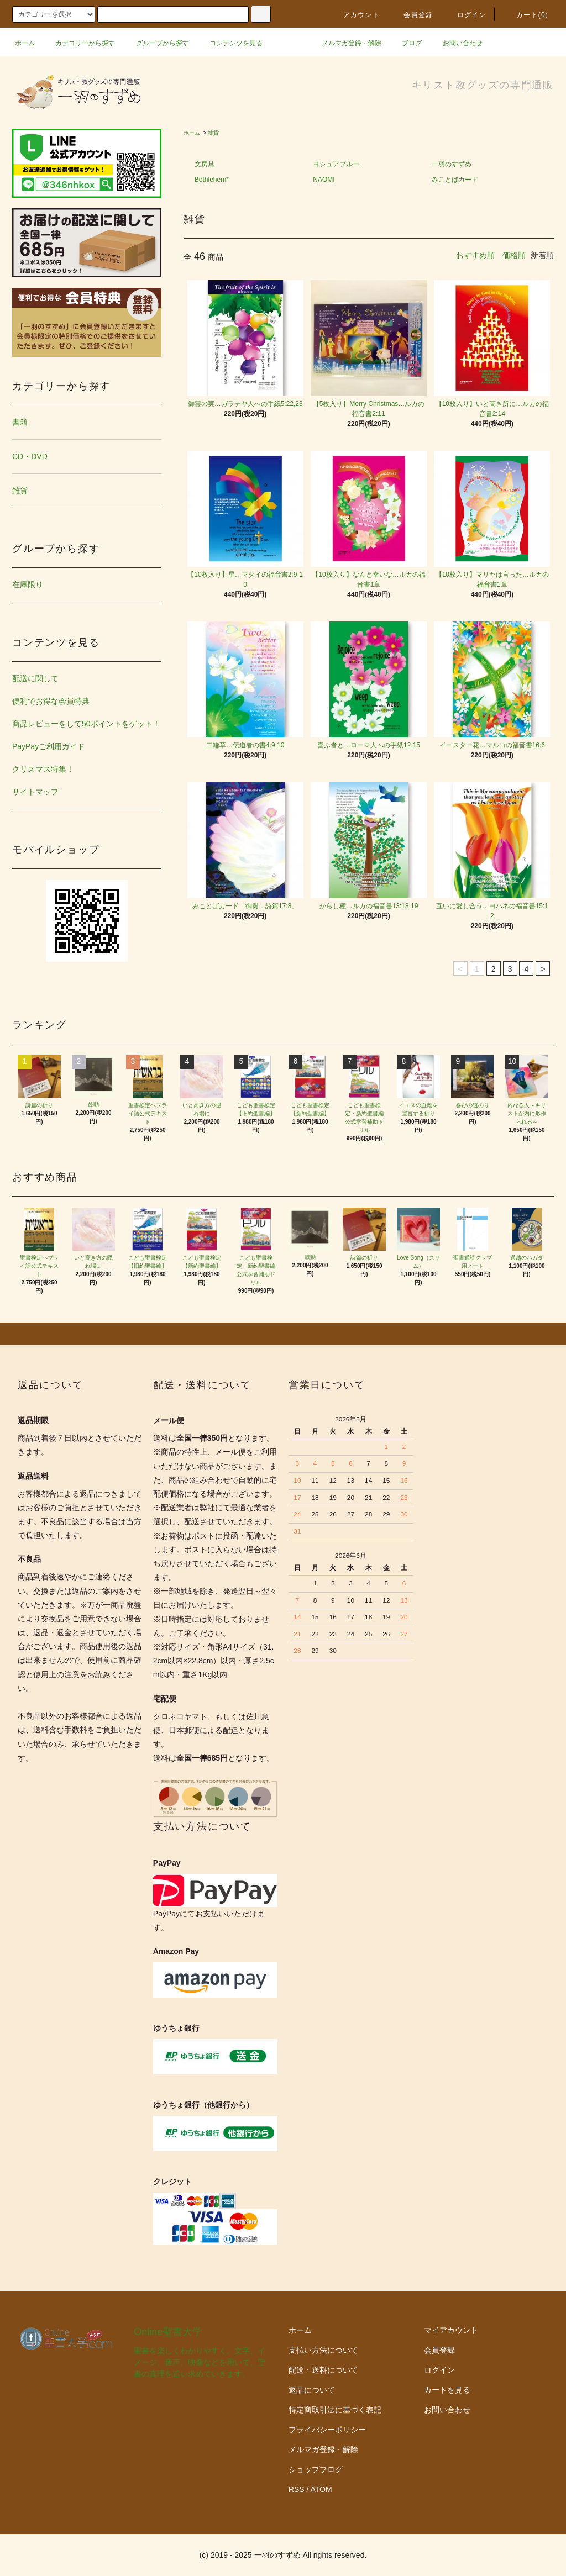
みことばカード (455, 179)
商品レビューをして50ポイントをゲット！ (86, 723)
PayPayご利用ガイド (48, 746)
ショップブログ (316, 2469)
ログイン (465, 15)
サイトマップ (35, 791)
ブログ (405, 43)
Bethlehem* (212, 179)
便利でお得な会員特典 (51, 701)
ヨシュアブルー (336, 164)
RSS (297, 2489)
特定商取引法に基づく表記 (335, 2409)
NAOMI (323, 179)
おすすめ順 (475, 255)
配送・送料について (323, 2370)
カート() (525, 15)
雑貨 (213, 133)
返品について (312, 2389)
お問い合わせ (456, 43)
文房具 (204, 164)
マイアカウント (451, 2330)
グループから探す (156, 43)
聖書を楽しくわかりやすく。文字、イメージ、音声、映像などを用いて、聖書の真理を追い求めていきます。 (199, 2362)
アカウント (355, 15)
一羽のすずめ (451, 164)
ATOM (321, 2489)
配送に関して (35, 678)
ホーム (25, 43)
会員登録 (411, 15)
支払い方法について (323, 2350)
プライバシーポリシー (327, 2429)
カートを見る (447, 2389)
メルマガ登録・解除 (344, 43)
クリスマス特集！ (43, 769)
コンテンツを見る (229, 43)
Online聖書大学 (168, 2331)
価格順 (514, 255)
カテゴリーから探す (78, 43)
